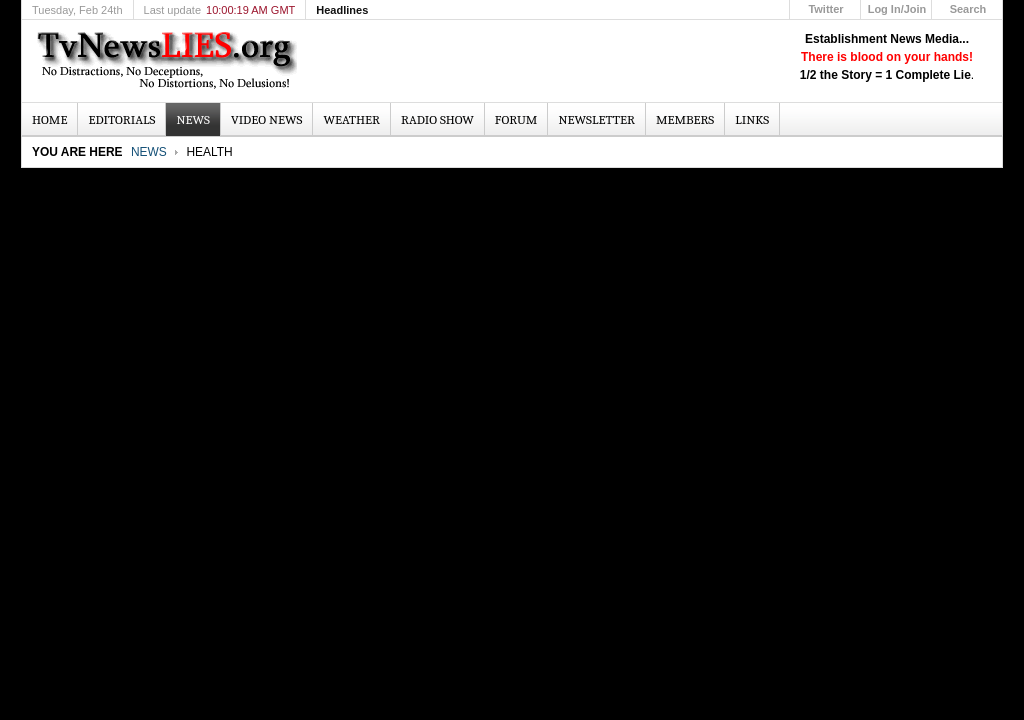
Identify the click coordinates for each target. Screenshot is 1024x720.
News (149, 152)
